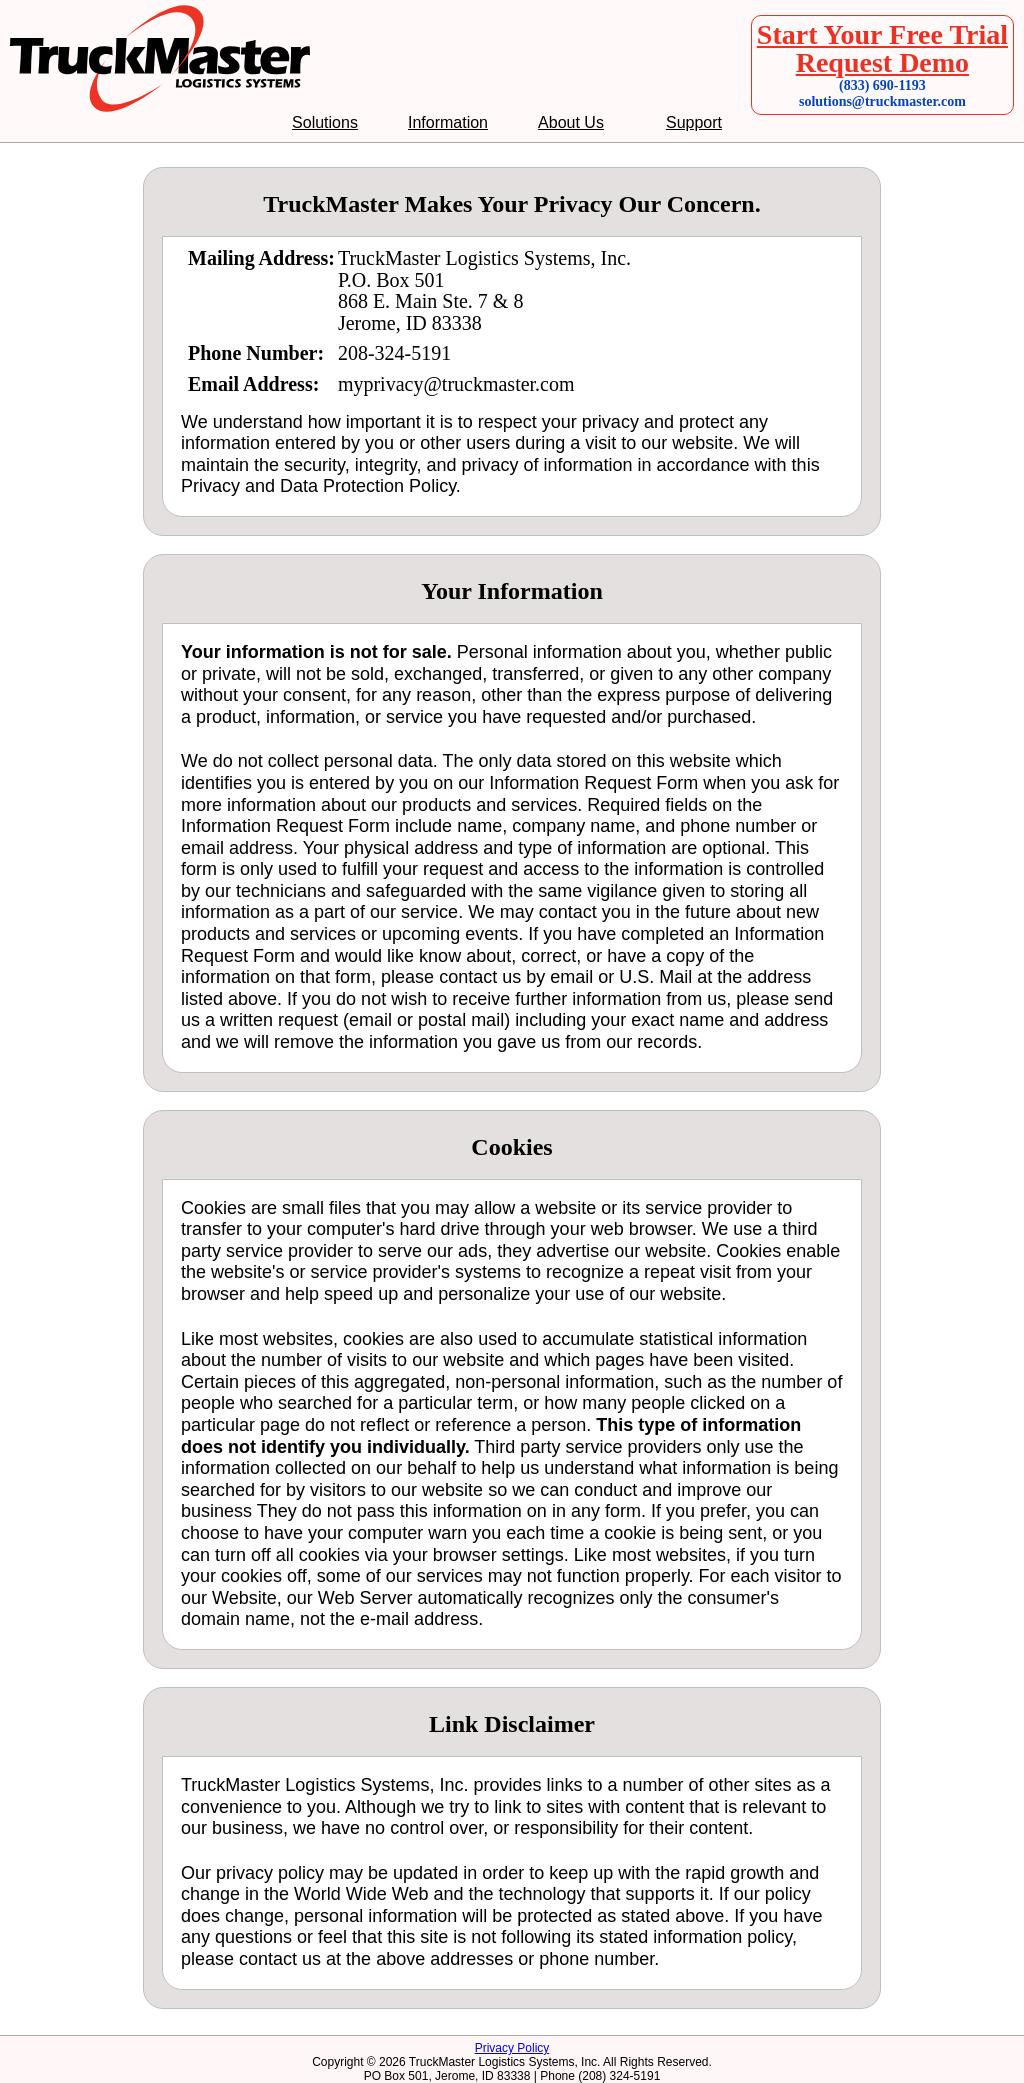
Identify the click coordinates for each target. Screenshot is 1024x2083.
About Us (571, 123)
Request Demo (882, 62)
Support (694, 123)
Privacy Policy (512, 2048)
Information (448, 123)
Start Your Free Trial (882, 34)
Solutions (325, 123)
